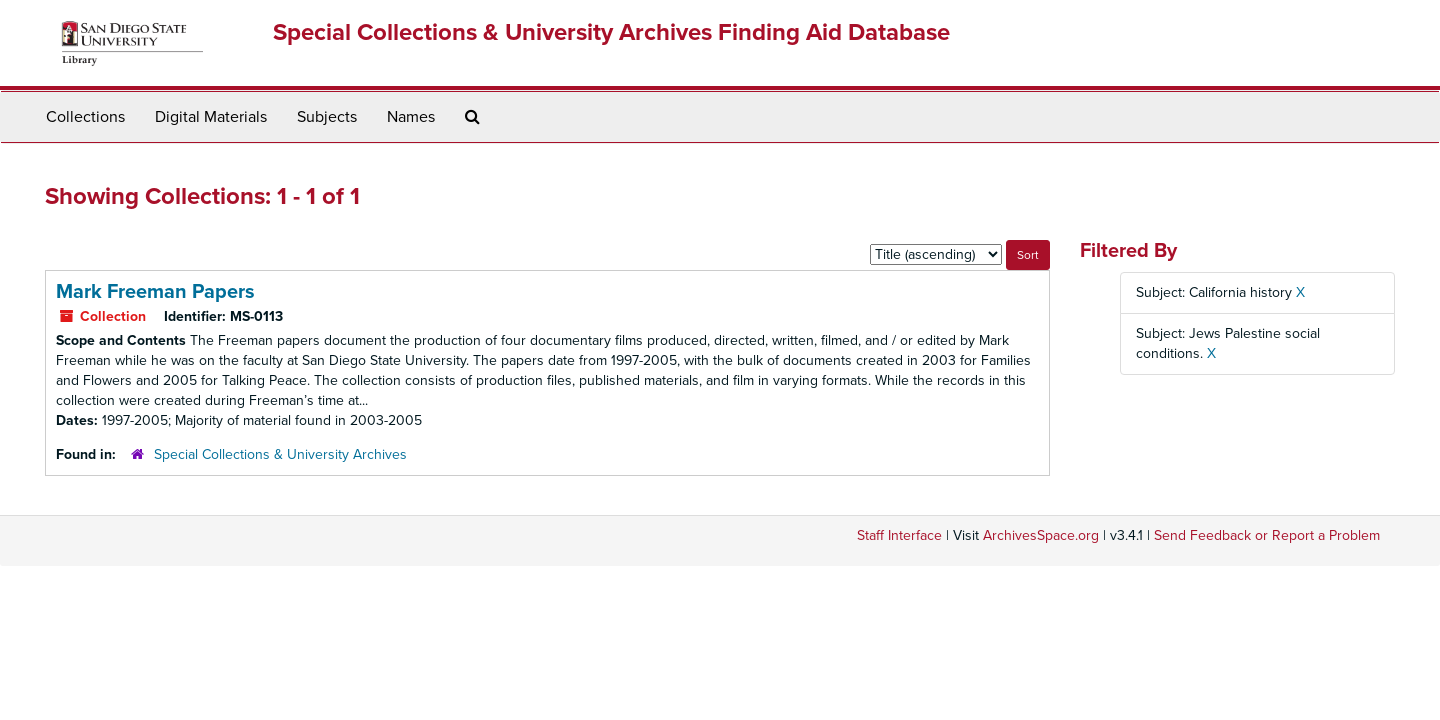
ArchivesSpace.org (1041, 535)
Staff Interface (899, 535)
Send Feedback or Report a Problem (1267, 535)
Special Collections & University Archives (280, 454)
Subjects (327, 117)
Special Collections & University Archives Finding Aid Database (611, 32)
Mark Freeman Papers (155, 292)
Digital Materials (211, 117)
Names (411, 117)
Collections (85, 117)
